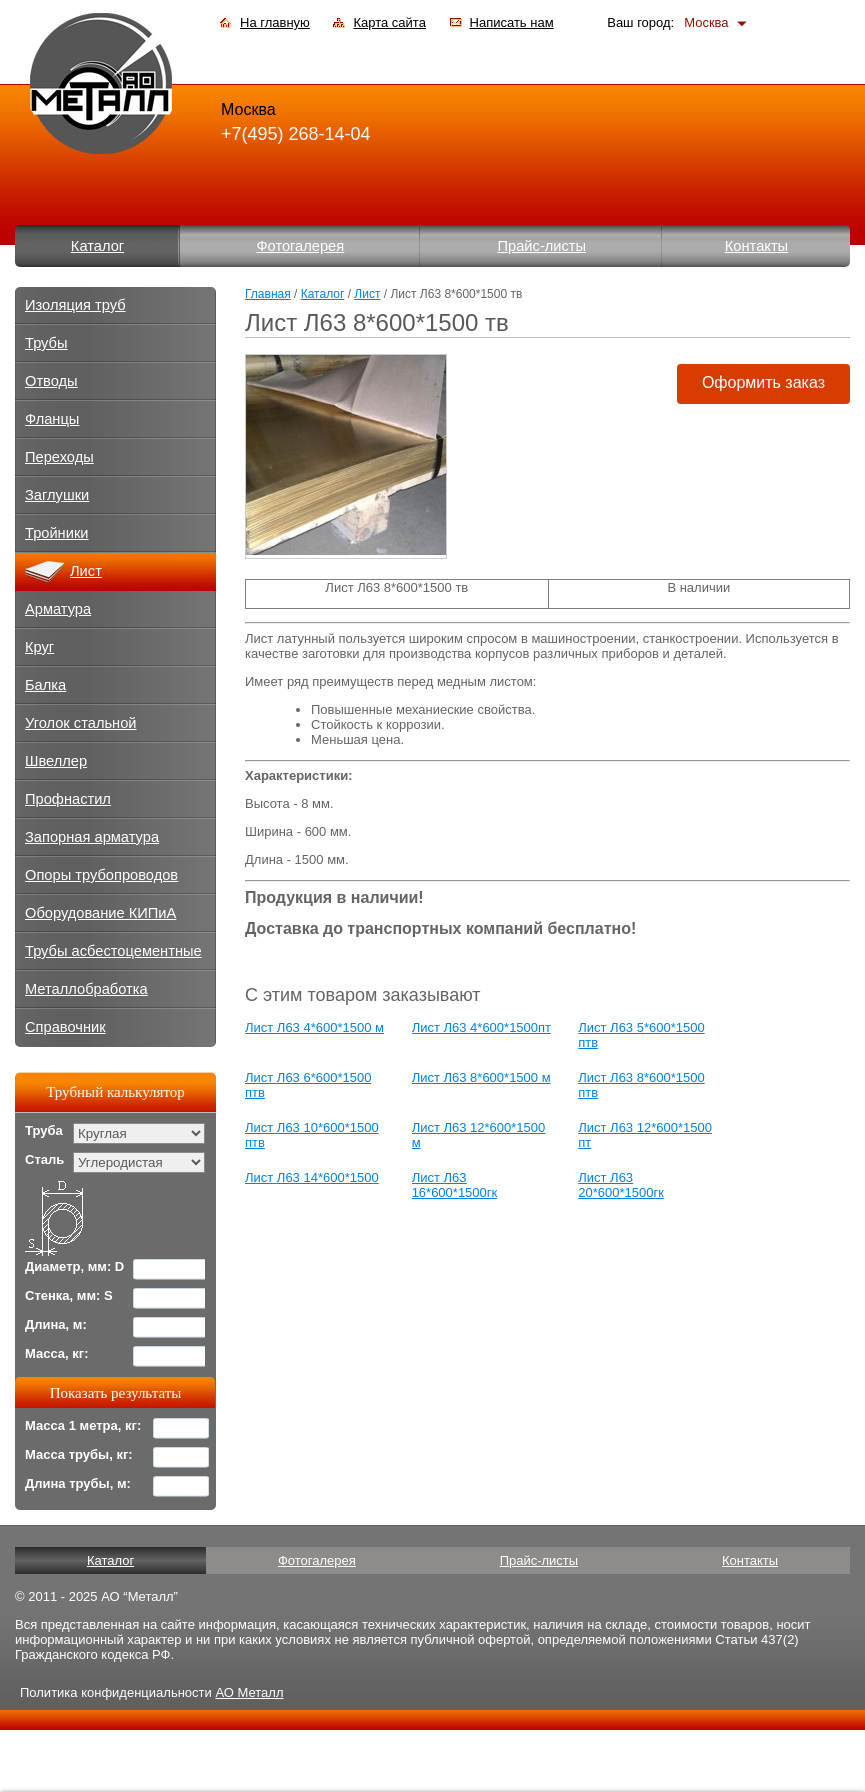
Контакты (756, 246)
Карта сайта (389, 22)
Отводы (51, 381)
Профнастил (68, 799)
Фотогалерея (300, 246)
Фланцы (52, 419)
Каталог (97, 246)
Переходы (59, 457)
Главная (268, 294)
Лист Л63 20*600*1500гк (621, 1185)
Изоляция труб (75, 305)
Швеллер (56, 761)
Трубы (46, 343)
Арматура (58, 609)
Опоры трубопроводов (101, 875)
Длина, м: (56, 1324)
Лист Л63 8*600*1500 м (481, 1077)
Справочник (65, 1027)
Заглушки (57, 495)
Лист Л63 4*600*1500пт (481, 1027)
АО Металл (249, 1692)
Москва (706, 22)
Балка (45, 685)
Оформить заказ (763, 382)
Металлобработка (86, 989)
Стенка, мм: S (69, 1295)
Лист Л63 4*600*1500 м (314, 1027)
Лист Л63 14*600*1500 (312, 1177)
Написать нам (512, 22)
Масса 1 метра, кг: (83, 1425)
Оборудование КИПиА (100, 913)
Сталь (44, 1159)
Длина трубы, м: (78, 1483)
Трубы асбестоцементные (113, 951)
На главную (275, 22)
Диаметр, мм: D (74, 1266)
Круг (39, 647)
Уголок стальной (81, 723)
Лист (367, 294)
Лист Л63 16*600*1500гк (455, 1185)
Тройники (57, 533)
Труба (44, 1130)
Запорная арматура (92, 837)
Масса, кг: (57, 1353)
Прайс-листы (542, 246)
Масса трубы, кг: (79, 1454)
